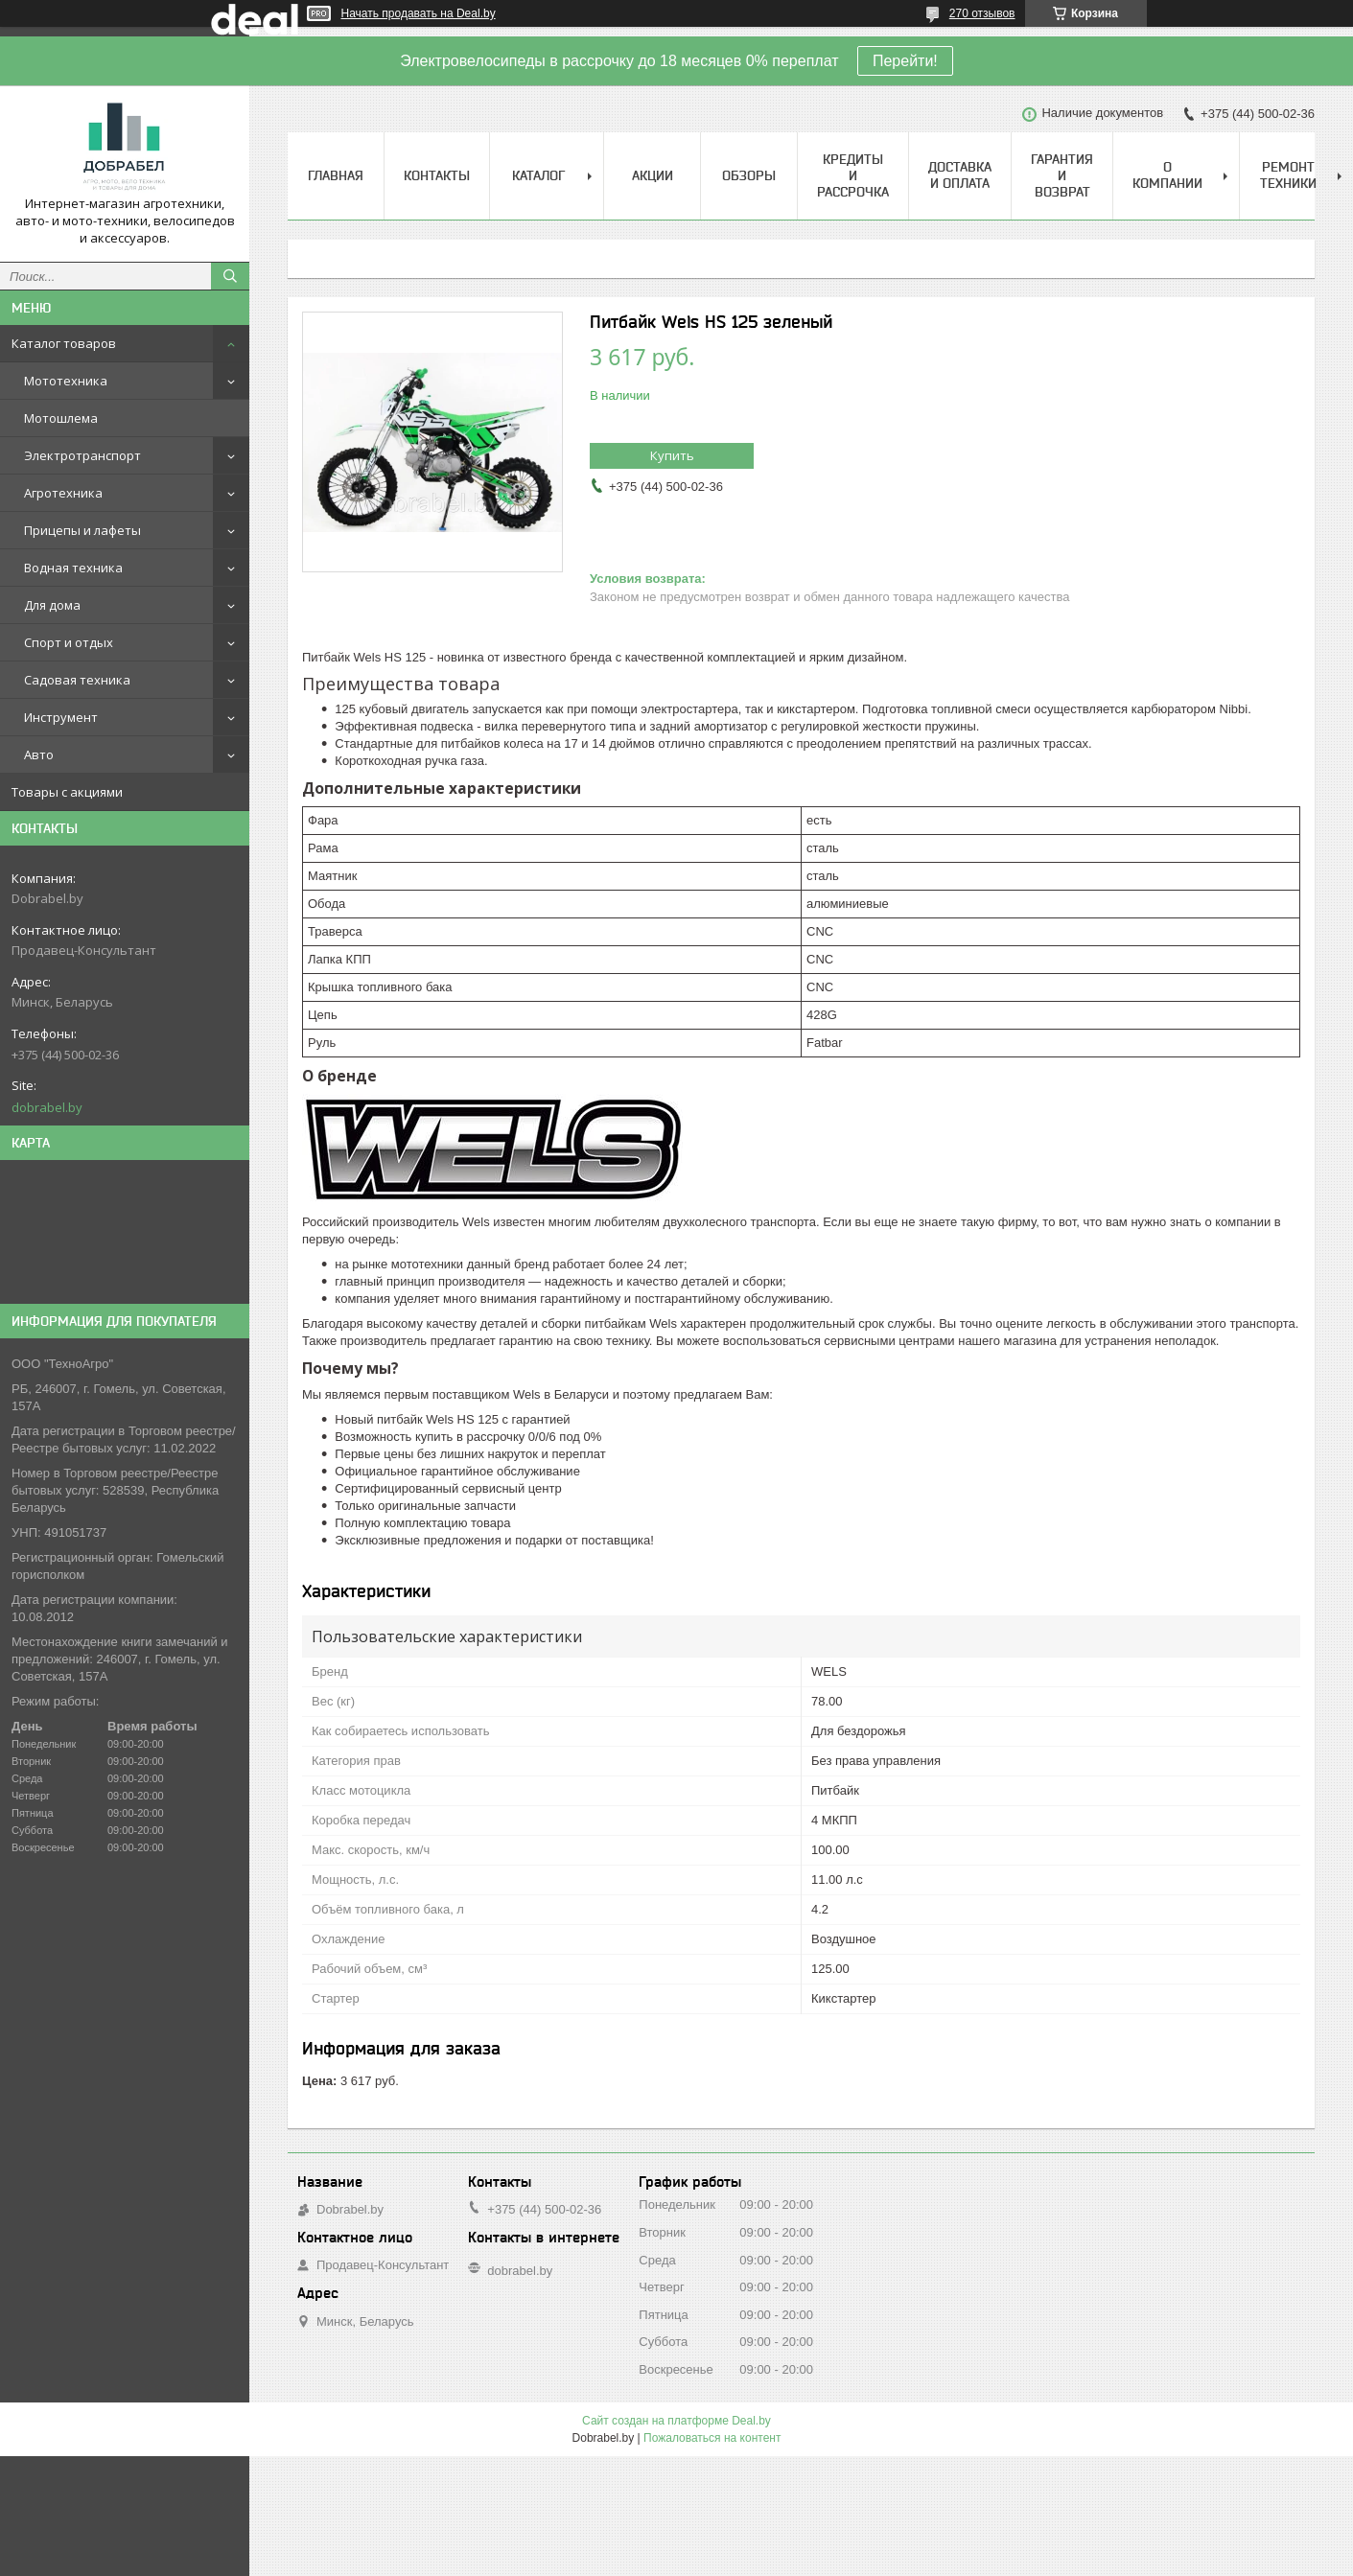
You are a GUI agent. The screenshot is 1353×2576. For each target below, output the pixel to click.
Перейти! (905, 61)
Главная (335, 175)
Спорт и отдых (68, 642)
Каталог (538, 175)
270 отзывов (982, 13)
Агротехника (63, 492)
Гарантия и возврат (1062, 175)
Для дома (52, 605)
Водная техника (73, 567)
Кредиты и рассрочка (853, 175)
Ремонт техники (1288, 175)
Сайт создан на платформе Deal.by (676, 2420)
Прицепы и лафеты (82, 530)
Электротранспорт (82, 455)
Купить (672, 455)
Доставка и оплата (959, 175)
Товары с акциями (67, 792)
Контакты (437, 175)
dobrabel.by (47, 1107)
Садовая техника (77, 679)
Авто (39, 754)
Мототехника (65, 380)
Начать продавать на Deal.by (418, 13)
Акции (652, 175)
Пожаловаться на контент (712, 2438)
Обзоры (749, 175)
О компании (1167, 175)
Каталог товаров (64, 343)
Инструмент (61, 717)
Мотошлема (61, 418)
